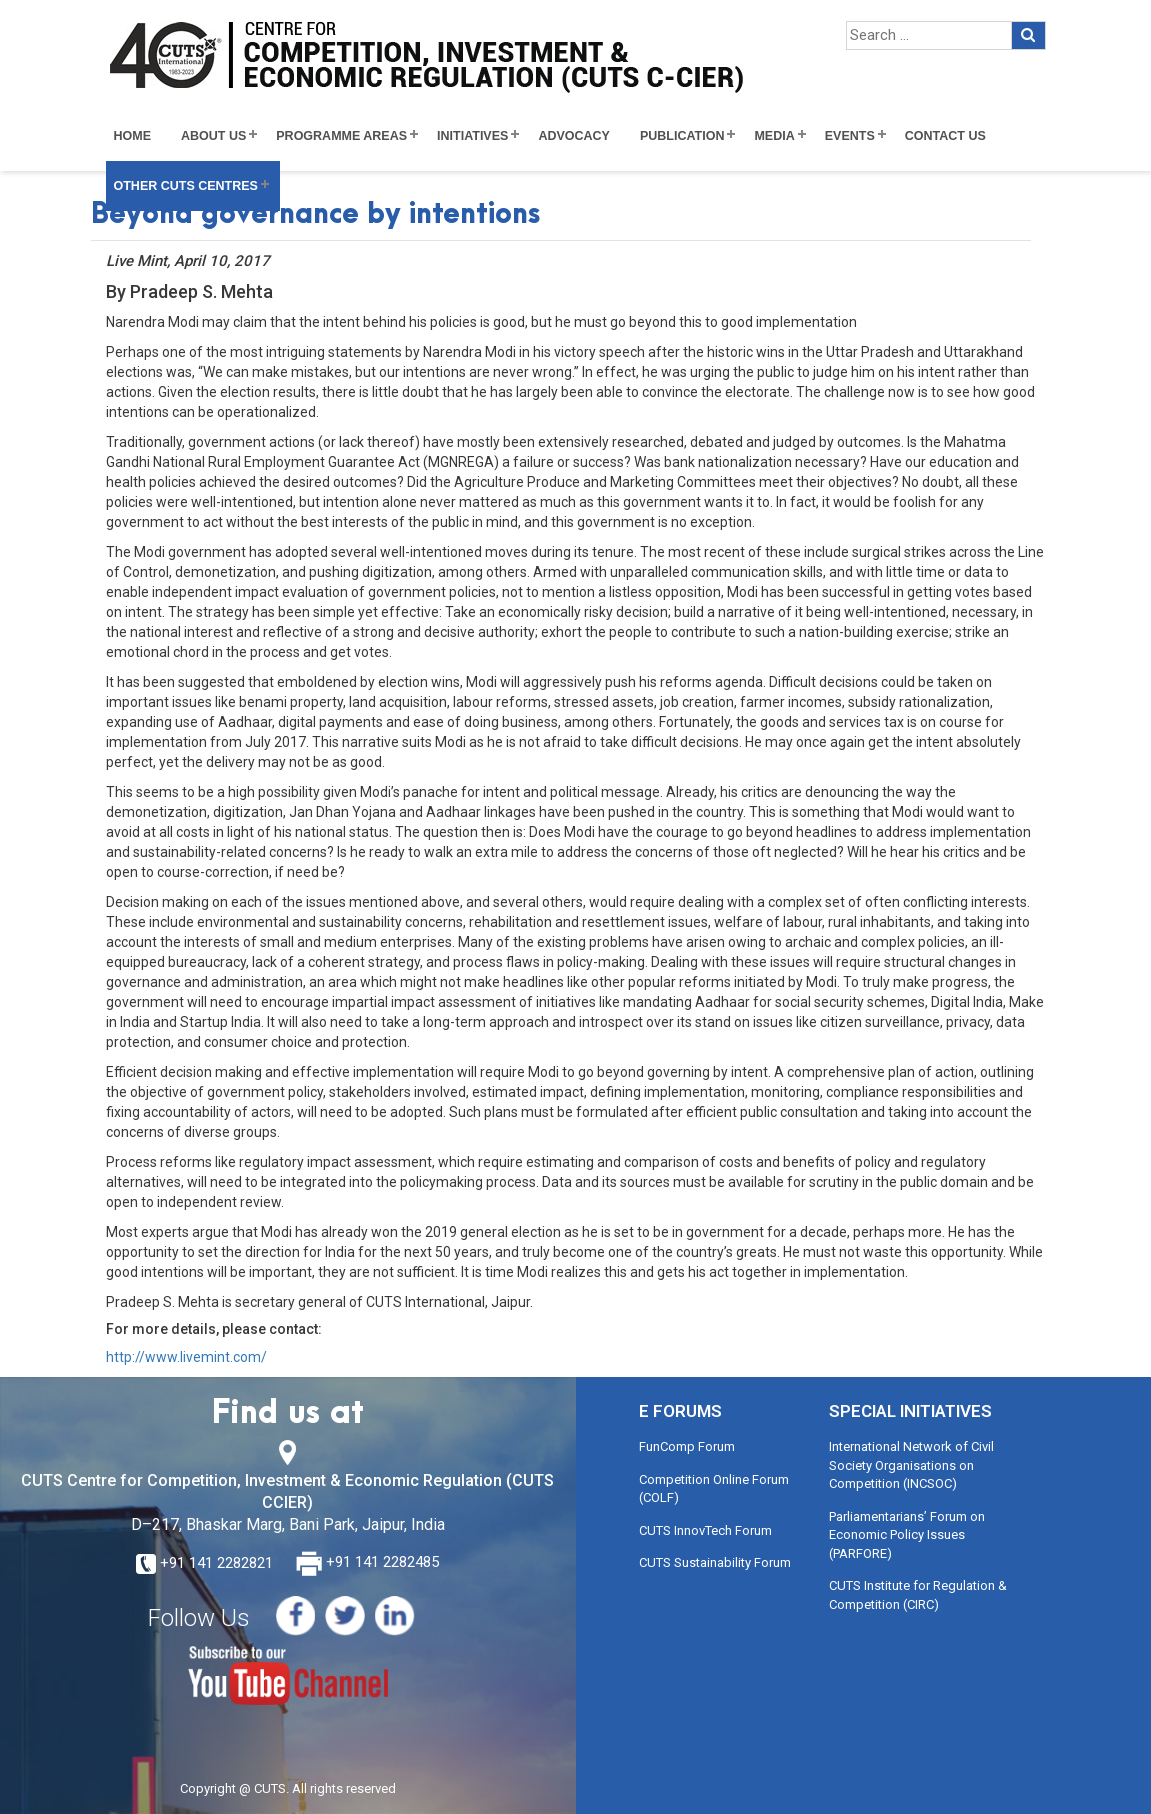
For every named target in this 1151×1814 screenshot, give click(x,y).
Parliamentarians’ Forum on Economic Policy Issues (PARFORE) (907, 1535)
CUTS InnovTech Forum (705, 1530)
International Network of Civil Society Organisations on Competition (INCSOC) (911, 1465)
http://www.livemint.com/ (186, 1357)
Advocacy (574, 136)
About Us (213, 136)
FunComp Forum (687, 1446)
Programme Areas (341, 136)
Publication (682, 136)
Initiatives (472, 136)
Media (774, 136)
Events (850, 136)
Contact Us (945, 136)
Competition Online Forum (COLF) (714, 1489)
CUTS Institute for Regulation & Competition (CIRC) (918, 1595)
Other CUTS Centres (186, 186)
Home (133, 136)
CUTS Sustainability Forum (715, 1562)
